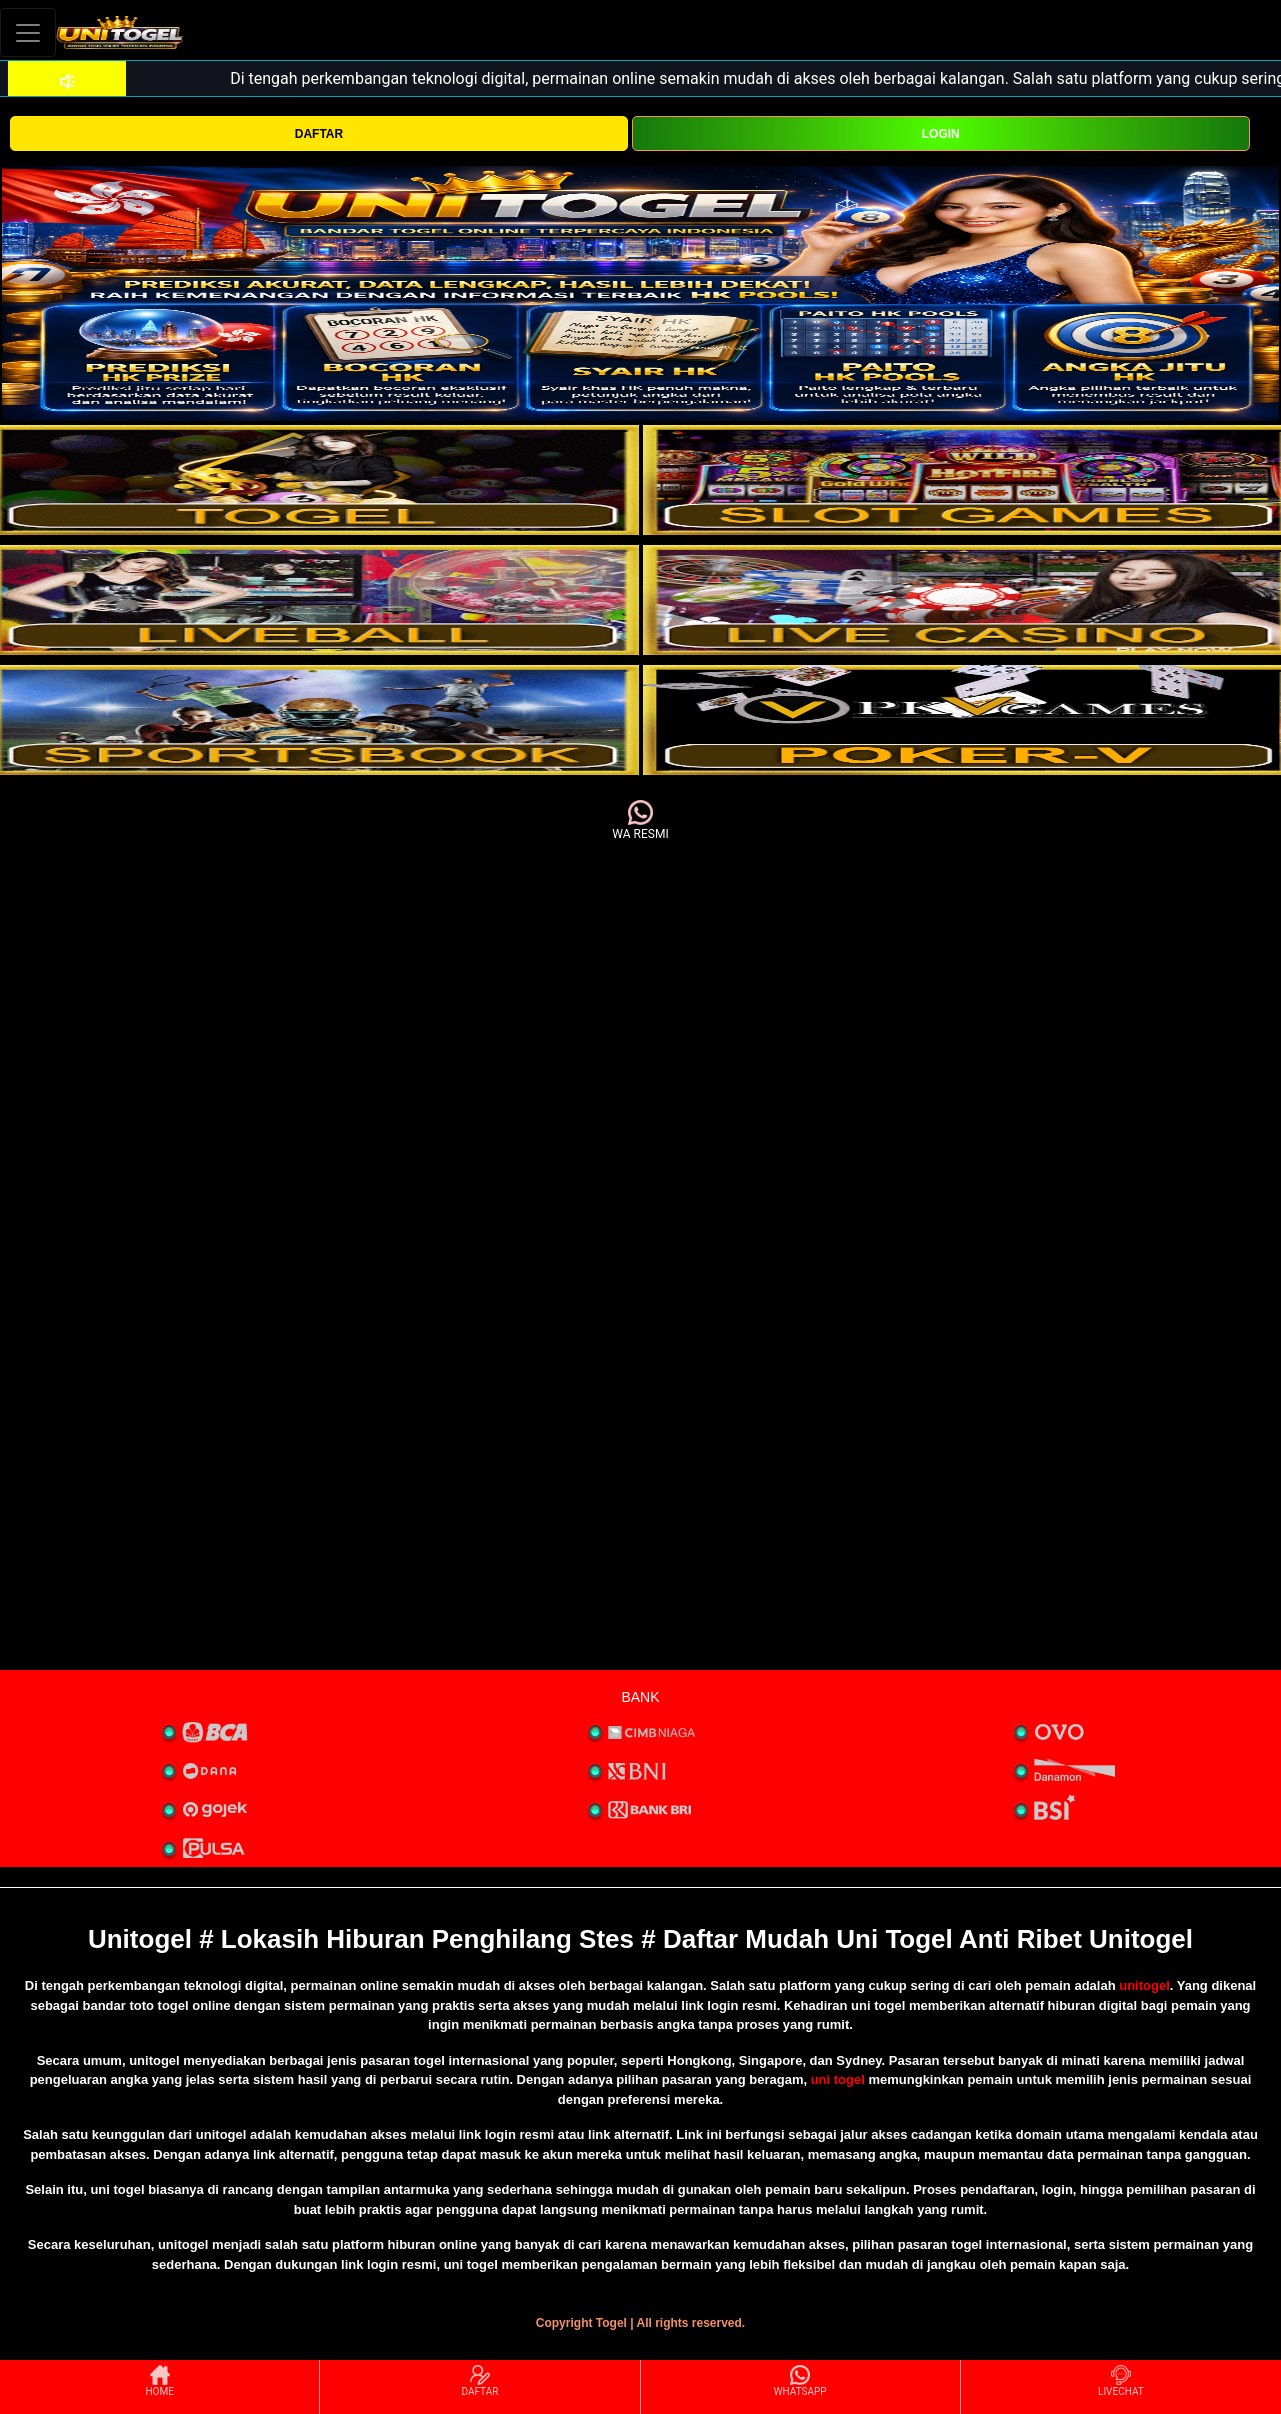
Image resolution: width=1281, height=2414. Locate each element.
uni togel (838, 2079)
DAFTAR (319, 134)
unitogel (1144, 1985)
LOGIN (941, 134)
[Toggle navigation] (28, 32)
